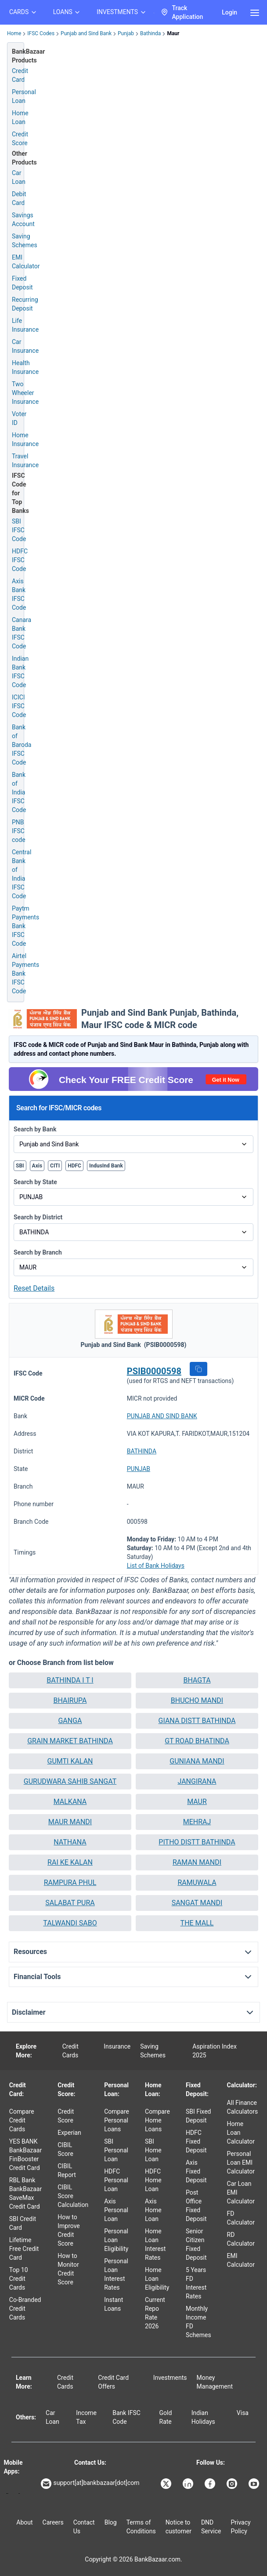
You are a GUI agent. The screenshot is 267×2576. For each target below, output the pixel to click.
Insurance (117, 2046)
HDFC (74, 1166)
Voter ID (19, 418)
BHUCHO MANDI (197, 1700)
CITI (55, 1166)
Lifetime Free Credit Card (24, 2248)
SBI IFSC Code (19, 530)
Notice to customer (178, 2527)
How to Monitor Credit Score (68, 2269)
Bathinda (150, 33)
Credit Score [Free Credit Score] (20, 138)
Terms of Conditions (141, 2527)
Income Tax (86, 2417)
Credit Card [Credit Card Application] (20, 75)
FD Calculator (241, 2218)
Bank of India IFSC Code (19, 792)
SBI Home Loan (153, 2150)
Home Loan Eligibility (157, 2278)
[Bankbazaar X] (167, 2483)
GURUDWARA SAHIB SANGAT (70, 1781)
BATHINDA (141, 1451)
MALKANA (70, 1801)
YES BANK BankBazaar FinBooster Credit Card (25, 2154)
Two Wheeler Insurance (25, 393)
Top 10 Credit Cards (18, 2278)
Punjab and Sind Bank (86, 33)
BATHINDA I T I (70, 1680)
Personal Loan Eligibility (116, 2240)
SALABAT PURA (70, 1903)
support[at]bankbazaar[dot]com (90, 2483)
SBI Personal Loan (116, 2150)
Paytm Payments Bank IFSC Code (25, 926)
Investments (170, 2377)
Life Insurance (25, 325)
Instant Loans (113, 2304)
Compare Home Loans (157, 2120)
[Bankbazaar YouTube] (255, 2483)
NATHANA (70, 1842)
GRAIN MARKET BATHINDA (70, 1741)
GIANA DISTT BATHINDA (197, 1720)
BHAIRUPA (70, 1700)
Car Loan (18, 177)
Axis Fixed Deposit (196, 2171)
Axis (37, 1166)
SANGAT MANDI (197, 1903)
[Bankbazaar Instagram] (233, 2483)
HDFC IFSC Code (20, 560)
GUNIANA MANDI (197, 1761)
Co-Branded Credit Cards (25, 2308)
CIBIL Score (65, 2149)
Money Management (215, 2382)
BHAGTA (196, 1680)
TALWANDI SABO (70, 1923)
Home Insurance (25, 439)
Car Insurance (25, 346)
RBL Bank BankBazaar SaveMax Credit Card (25, 2193)
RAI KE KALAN (70, 1862)
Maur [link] (173, 33)
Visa (243, 2412)
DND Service (211, 2527)
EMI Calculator (26, 262)
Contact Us (84, 2527)
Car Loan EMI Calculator (241, 2192)
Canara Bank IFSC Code (21, 633)
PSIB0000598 (154, 1371)
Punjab (126, 33)
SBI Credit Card (22, 2223)
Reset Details (34, 1288)
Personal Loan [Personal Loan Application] (24, 96)
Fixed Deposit (22, 283)
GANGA (70, 1720)
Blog (111, 2522)
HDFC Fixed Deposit (196, 2141)
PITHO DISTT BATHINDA (197, 1842)
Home (14, 33)
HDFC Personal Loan (116, 2180)
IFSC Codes (40, 33)
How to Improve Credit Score (69, 2230)
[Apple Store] (19, 2493)
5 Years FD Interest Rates (196, 2283)
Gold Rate (165, 2417)
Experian (69, 2132)
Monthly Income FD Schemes (198, 2321)
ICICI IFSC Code (19, 706)
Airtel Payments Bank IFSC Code (25, 973)
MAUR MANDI (70, 1822)
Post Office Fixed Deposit (196, 2205)
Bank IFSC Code (126, 2417)
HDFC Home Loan (153, 2180)
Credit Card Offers (113, 2382)
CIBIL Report (67, 2170)
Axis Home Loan (153, 2210)
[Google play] (7, 2493)
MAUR (197, 1801)
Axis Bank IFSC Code (19, 594)
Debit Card (19, 198)
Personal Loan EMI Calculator (241, 2162)
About (24, 2522)
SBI (20, 1166)
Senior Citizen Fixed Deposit (196, 2244)
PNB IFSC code (18, 831)
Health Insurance (25, 367)
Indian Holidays (203, 2417)
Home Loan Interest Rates (155, 2244)
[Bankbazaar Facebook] (211, 2483)
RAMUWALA (196, 1882)
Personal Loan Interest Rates (116, 2274)
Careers (53, 2522)
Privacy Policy (240, 2527)
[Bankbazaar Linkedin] (189, 2483)
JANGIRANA (196, 1781)
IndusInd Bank (106, 1166)
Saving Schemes (24, 241)
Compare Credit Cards (21, 2120)
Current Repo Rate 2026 (155, 2313)
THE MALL (197, 1923)
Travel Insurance (25, 460)
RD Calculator (241, 2239)
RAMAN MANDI (197, 1862)
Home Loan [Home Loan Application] (20, 117)
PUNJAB (138, 1468)
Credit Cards (70, 2051)
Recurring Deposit (25, 304)
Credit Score (66, 2116)
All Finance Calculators (242, 2107)
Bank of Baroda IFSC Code (21, 745)
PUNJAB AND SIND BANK (162, 1416)
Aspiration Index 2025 (214, 2051)
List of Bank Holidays (155, 1565)
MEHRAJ (197, 1822)
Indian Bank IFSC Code (20, 671)
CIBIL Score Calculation (73, 2196)
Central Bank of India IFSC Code (21, 874)
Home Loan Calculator (241, 2132)
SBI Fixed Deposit (198, 2116)
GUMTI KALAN (70, 1761)
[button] (198, 1369)
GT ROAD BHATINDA (197, 1741)
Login (229, 12)
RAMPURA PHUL (70, 1882)
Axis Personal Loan (116, 2210)
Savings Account (23, 219)
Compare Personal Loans (116, 2120)
